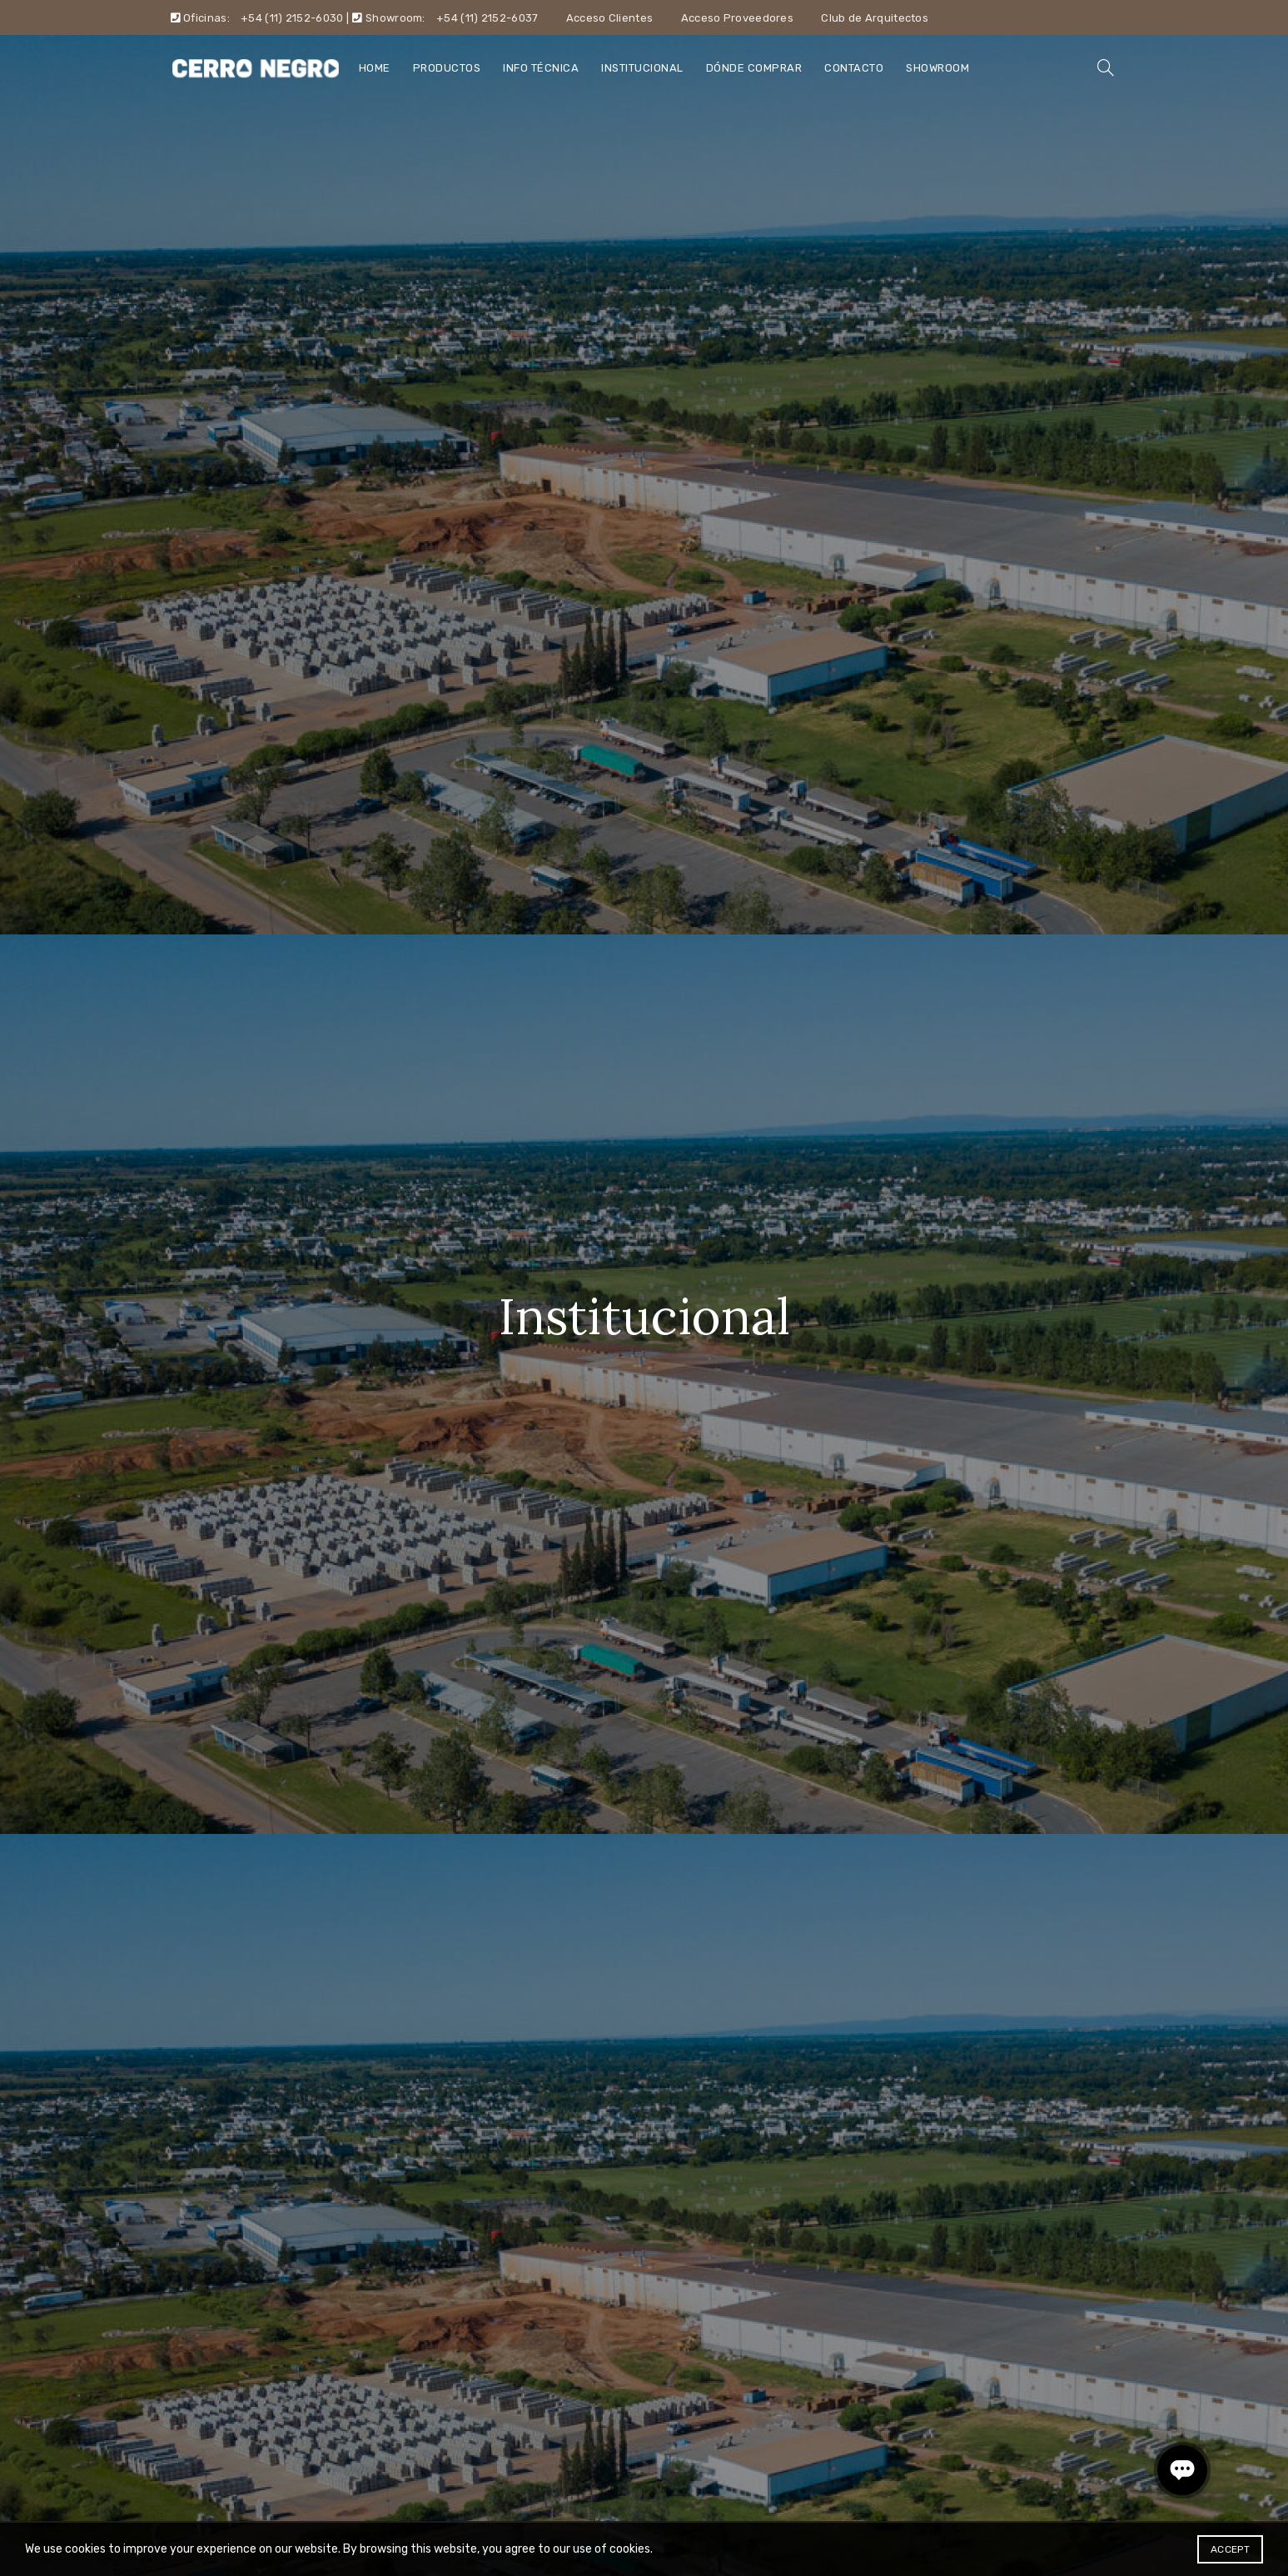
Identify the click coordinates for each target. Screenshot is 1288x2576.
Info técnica (541, 68)
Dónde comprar (754, 68)
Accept (1230, 2549)
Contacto (853, 68)
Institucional (642, 68)
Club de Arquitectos (874, 18)
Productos (447, 68)
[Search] (1105, 67)
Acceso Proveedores (737, 18)
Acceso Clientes (610, 18)
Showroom (937, 68)
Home (374, 68)
